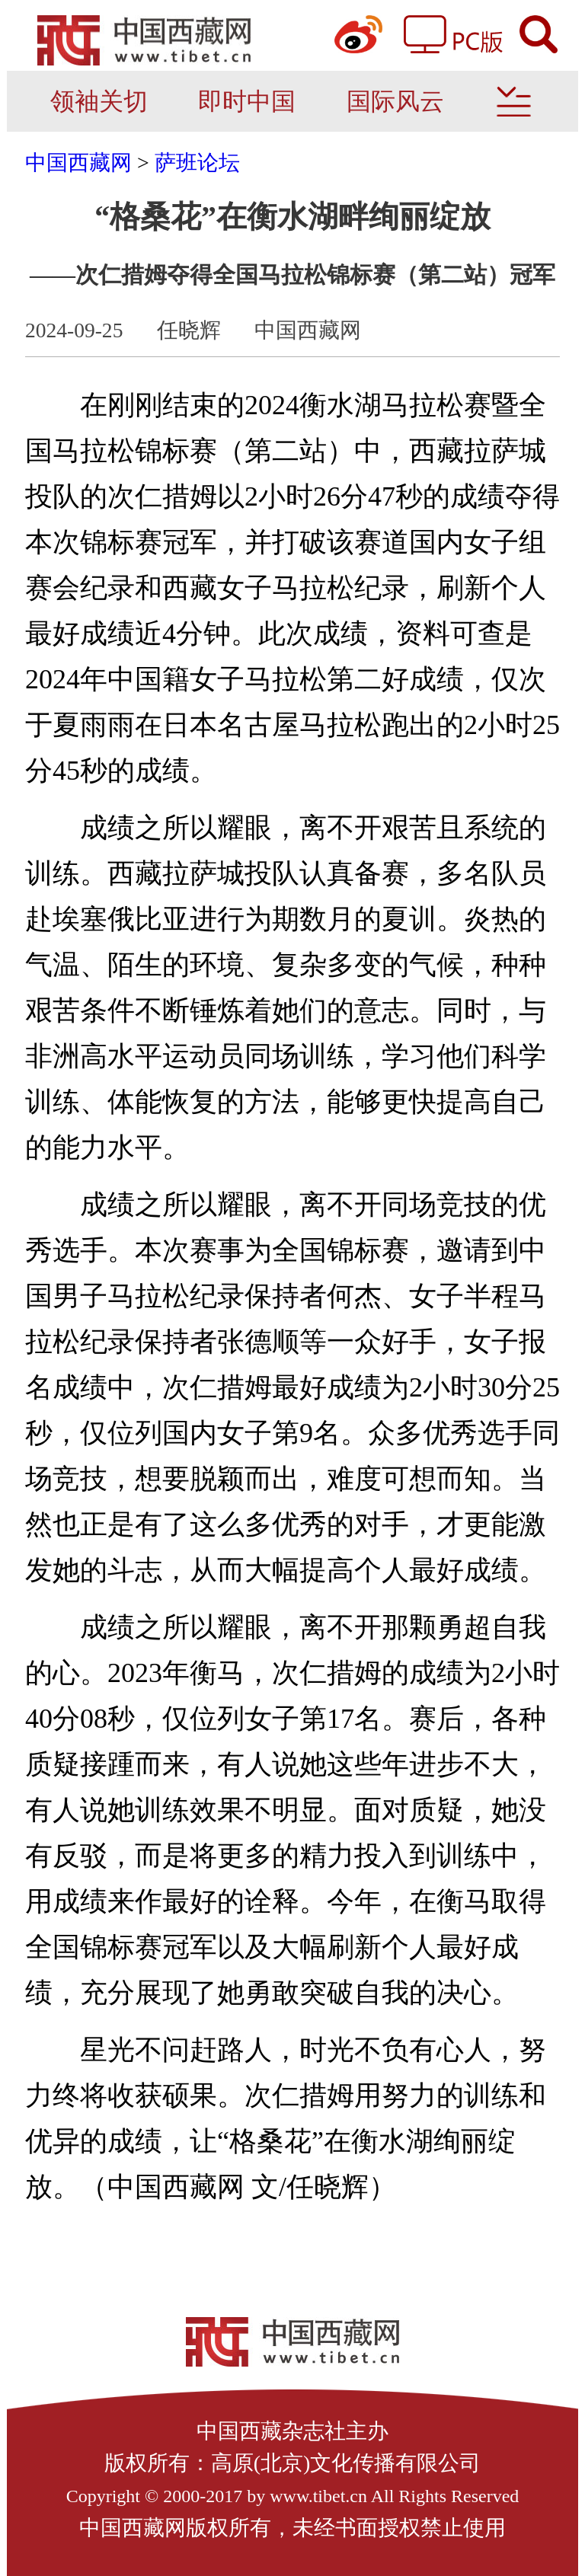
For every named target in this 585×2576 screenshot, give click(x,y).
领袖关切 (99, 101)
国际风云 (395, 101)
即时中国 (247, 101)
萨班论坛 (197, 162)
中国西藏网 (78, 162)
